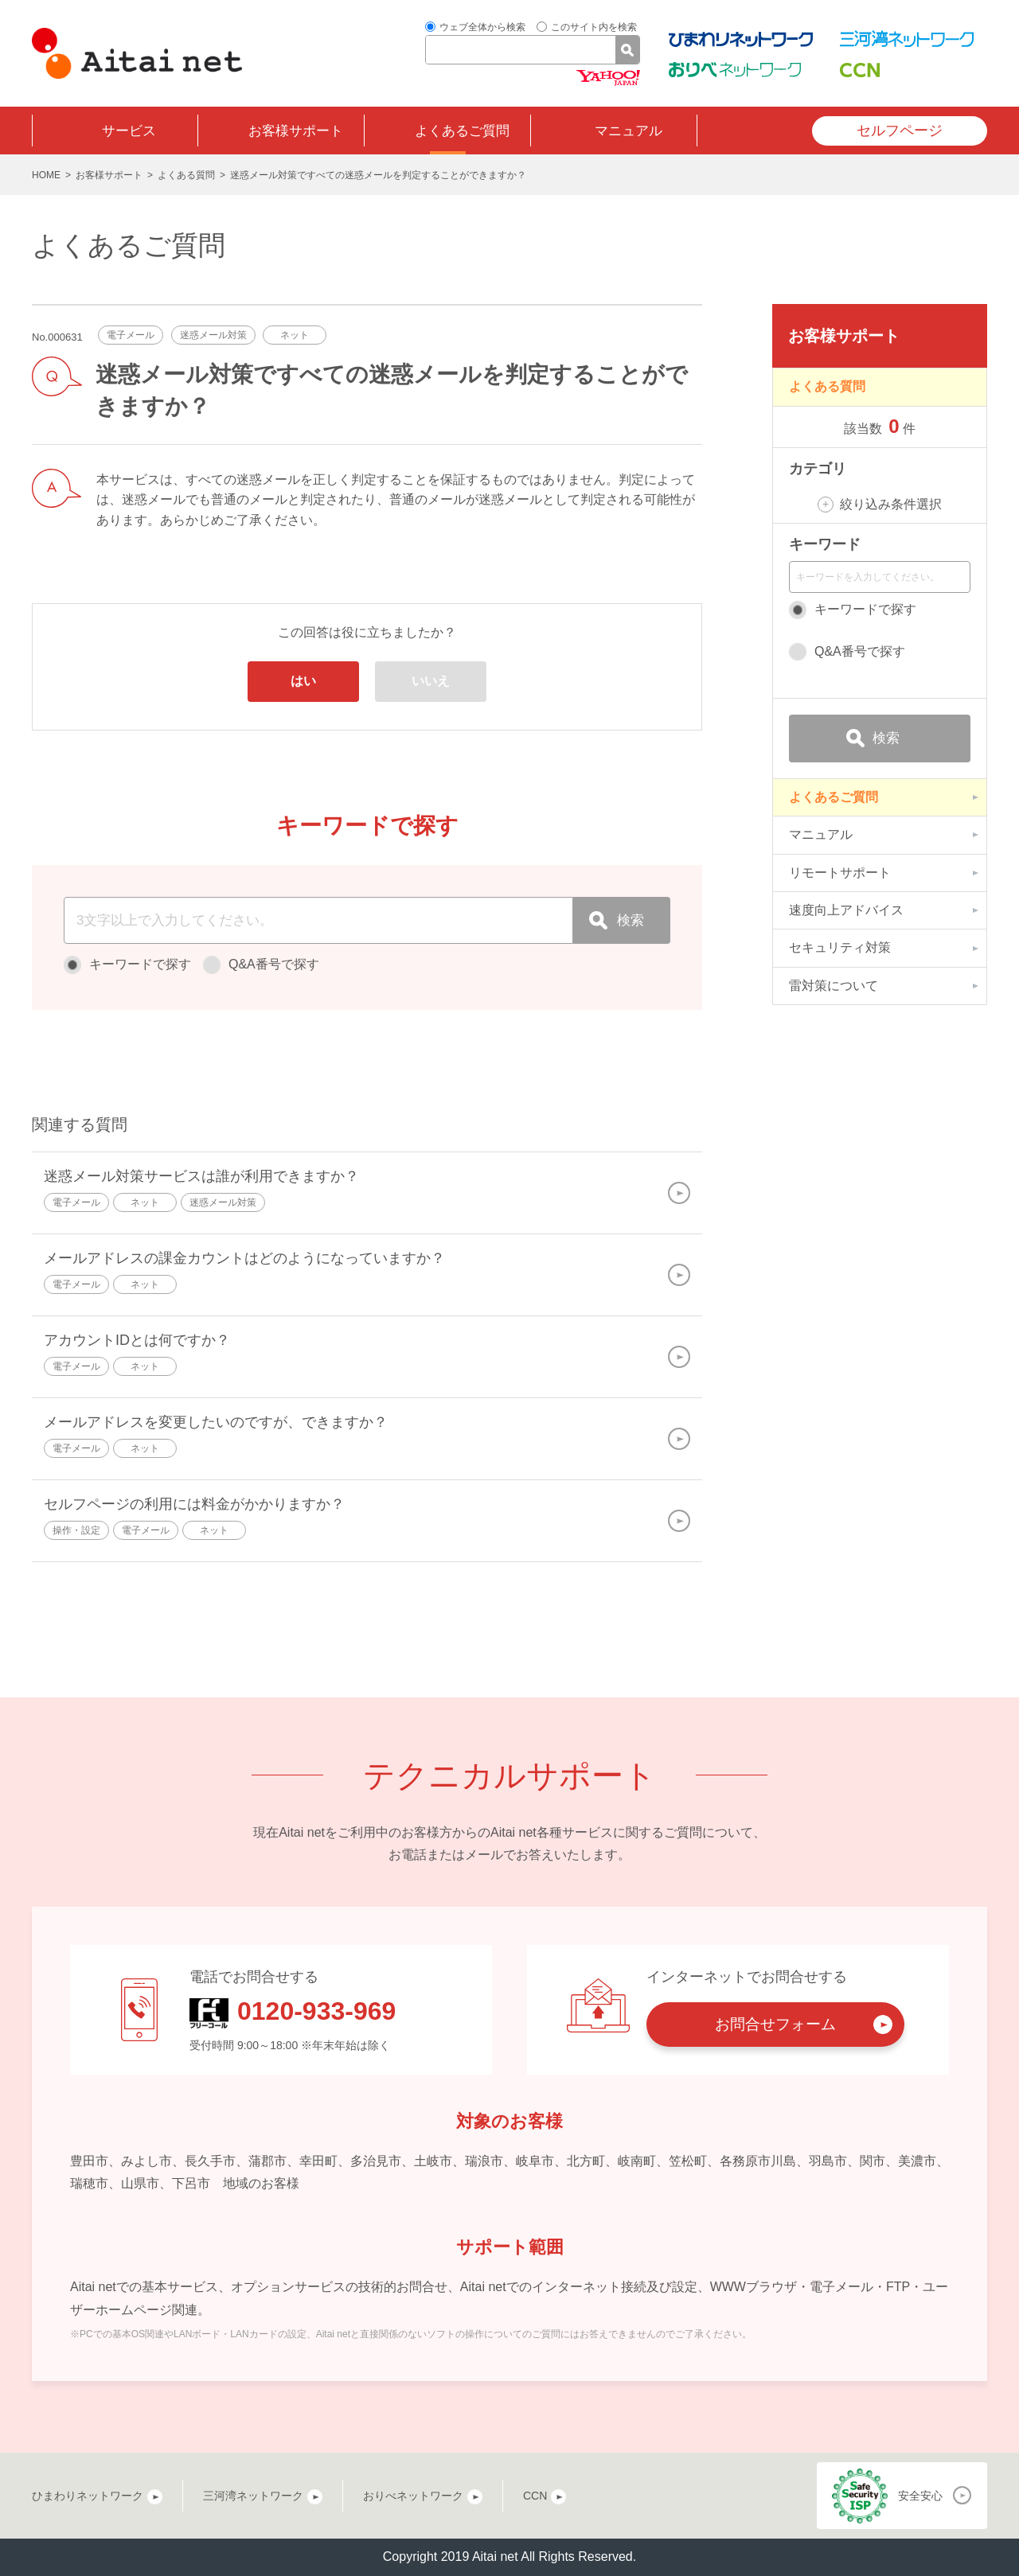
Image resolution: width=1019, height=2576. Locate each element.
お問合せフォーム (775, 2024)
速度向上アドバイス (846, 910)
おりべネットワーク (413, 2495)
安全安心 (920, 2495)
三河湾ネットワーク (253, 2495)
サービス (129, 130)
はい (303, 681)
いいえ (431, 681)
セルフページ (900, 130)
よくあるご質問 (462, 130)
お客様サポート (295, 130)
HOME (46, 175)
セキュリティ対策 (840, 947)
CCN (535, 2495)
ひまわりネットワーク (87, 2495)
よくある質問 (186, 175)
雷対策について (833, 985)
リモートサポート (840, 872)
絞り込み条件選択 (891, 504)
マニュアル (628, 130)
